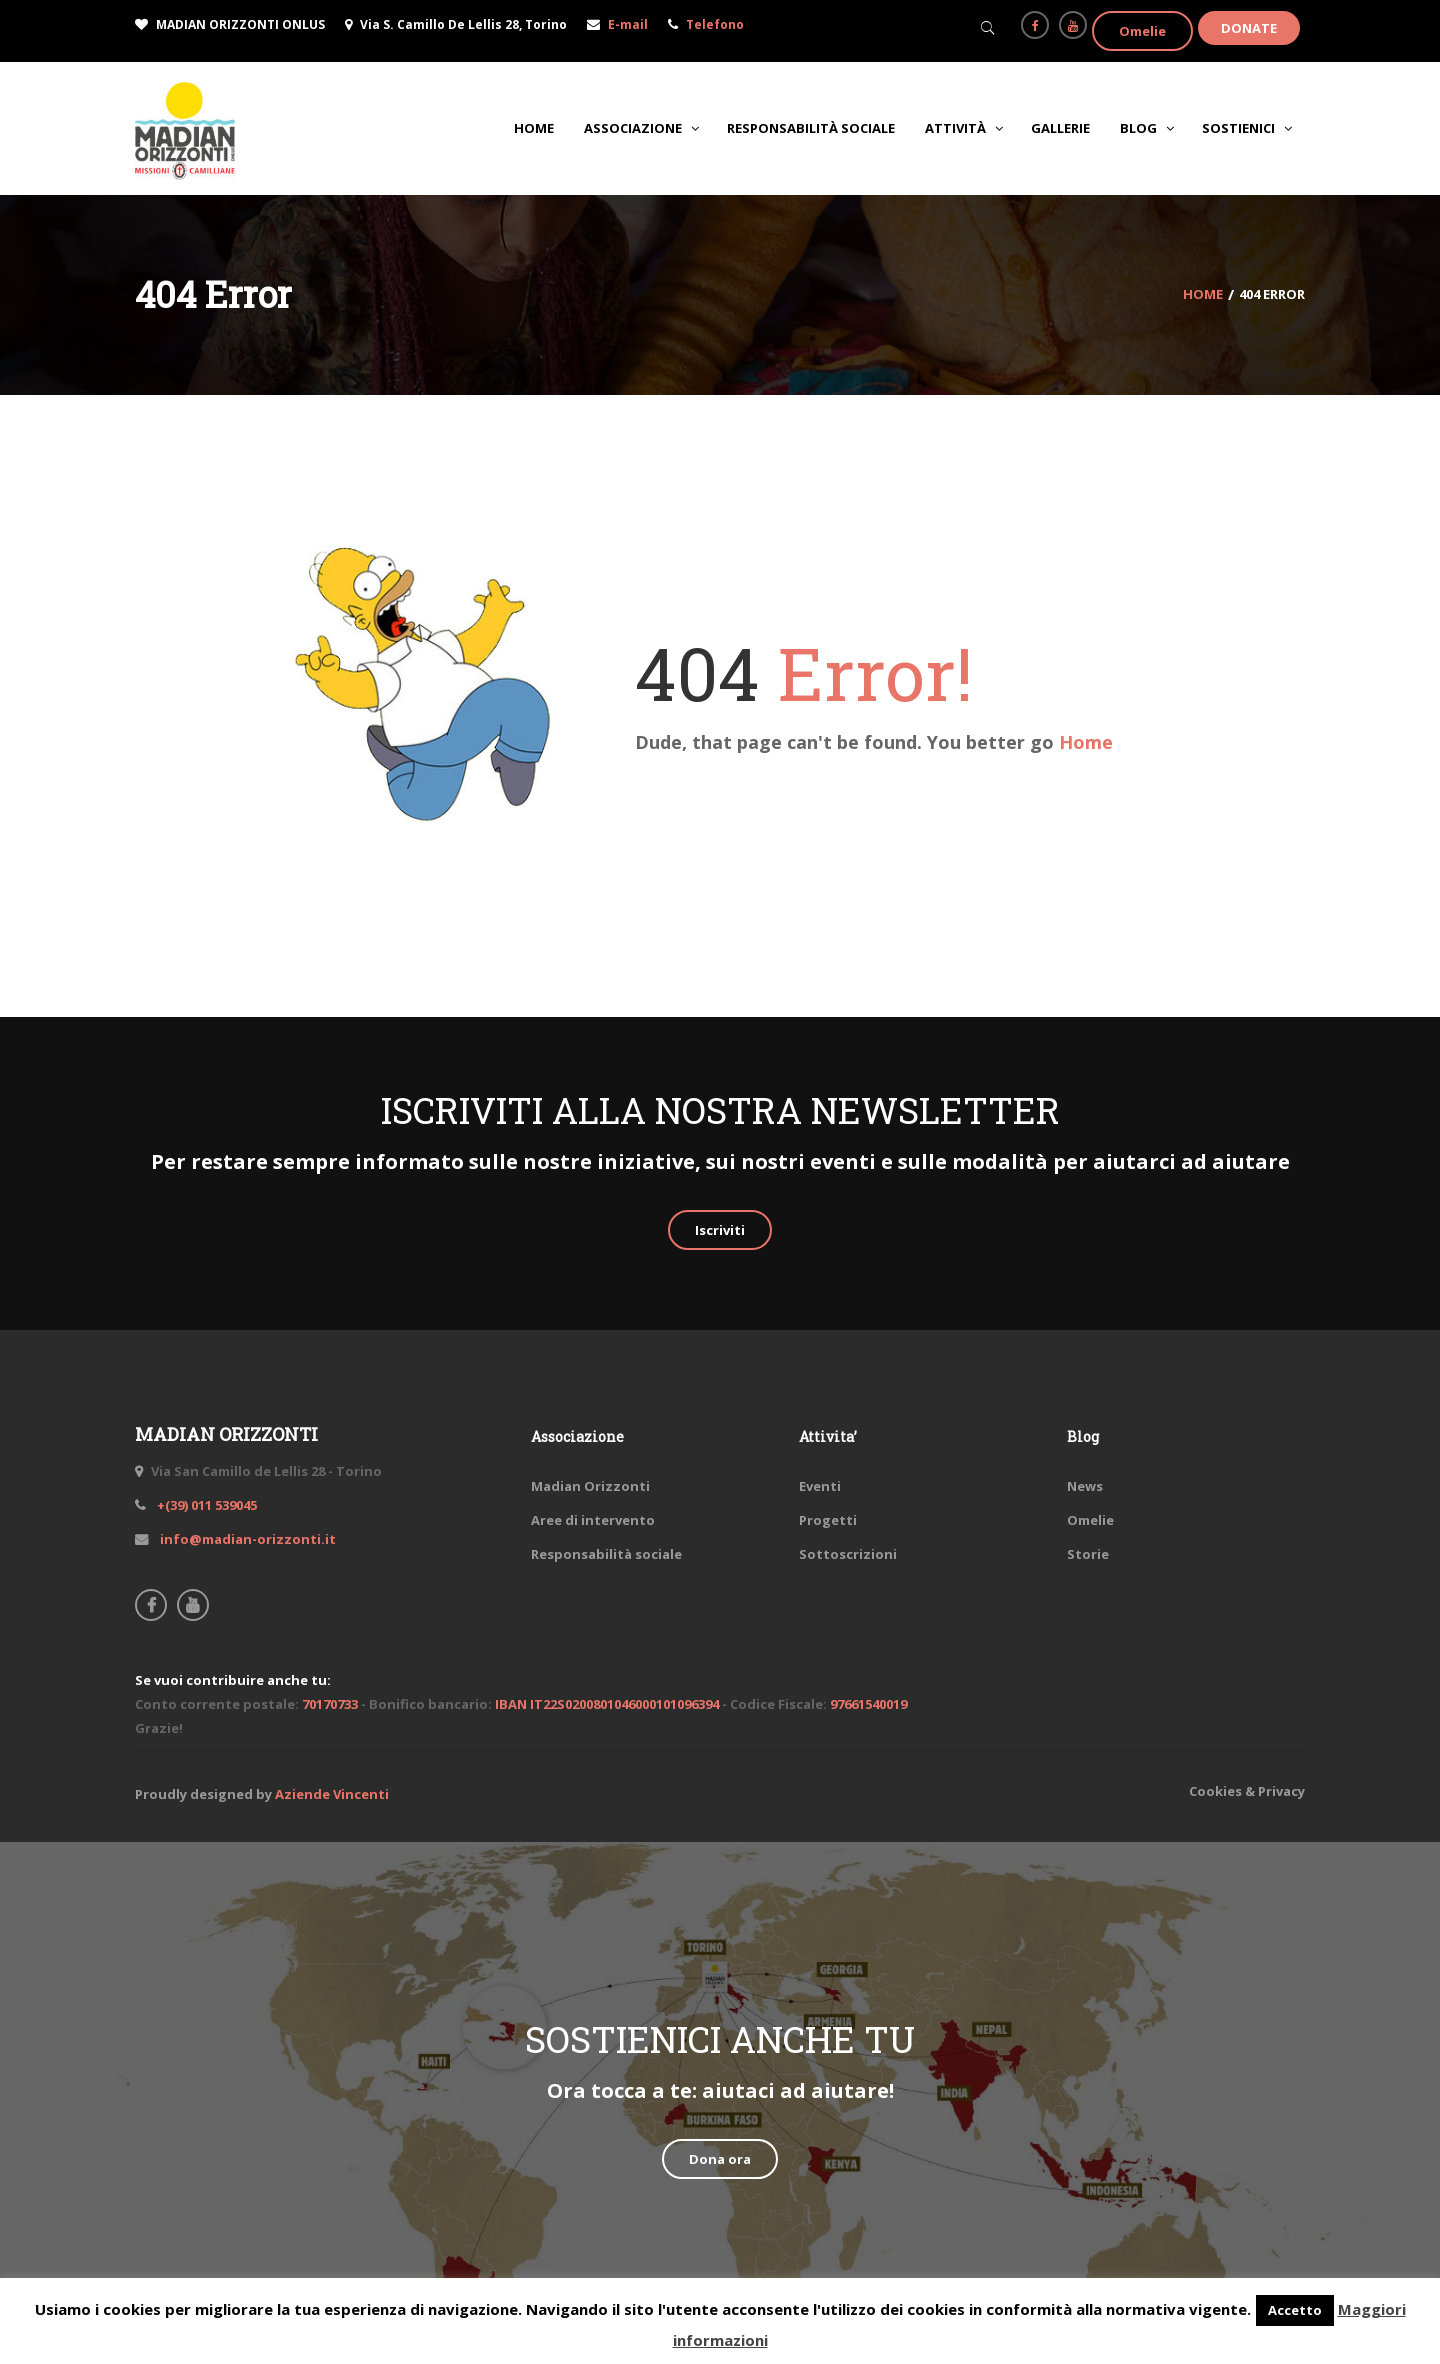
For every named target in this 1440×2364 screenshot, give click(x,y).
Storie (1088, 1554)
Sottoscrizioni (848, 1554)
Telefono (715, 24)
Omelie (1142, 31)
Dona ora (720, 2159)
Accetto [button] (1295, 2310)
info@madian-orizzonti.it (246, 1539)
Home (1086, 742)
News (1085, 1486)
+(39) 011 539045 (205, 1505)
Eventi (820, 1486)
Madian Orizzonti (590, 1486)
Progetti (828, 1520)
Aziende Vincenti (332, 1794)
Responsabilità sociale (606, 1554)
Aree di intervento (593, 1520)
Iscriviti (720, 1230)
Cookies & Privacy (1247, 1791)
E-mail (628, 24)
